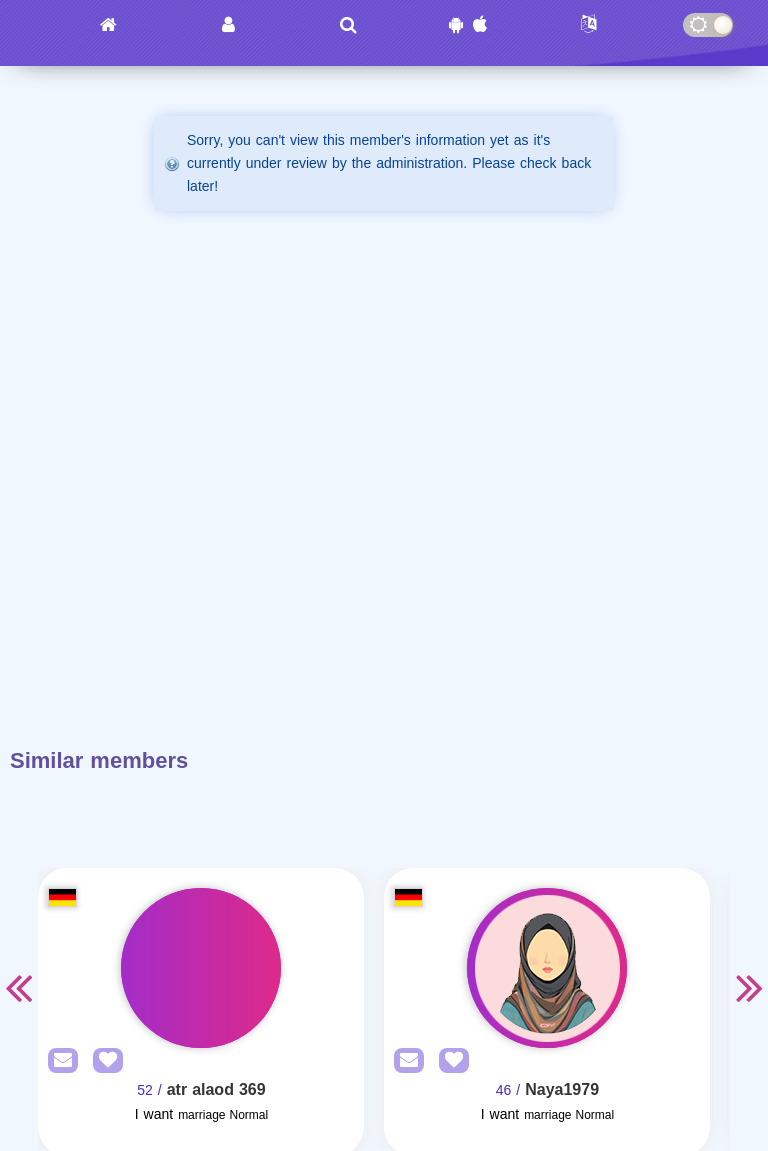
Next (750, 987)
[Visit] (201, 968)
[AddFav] (103, 1061)
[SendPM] (58, 1061)
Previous (18, 987)
